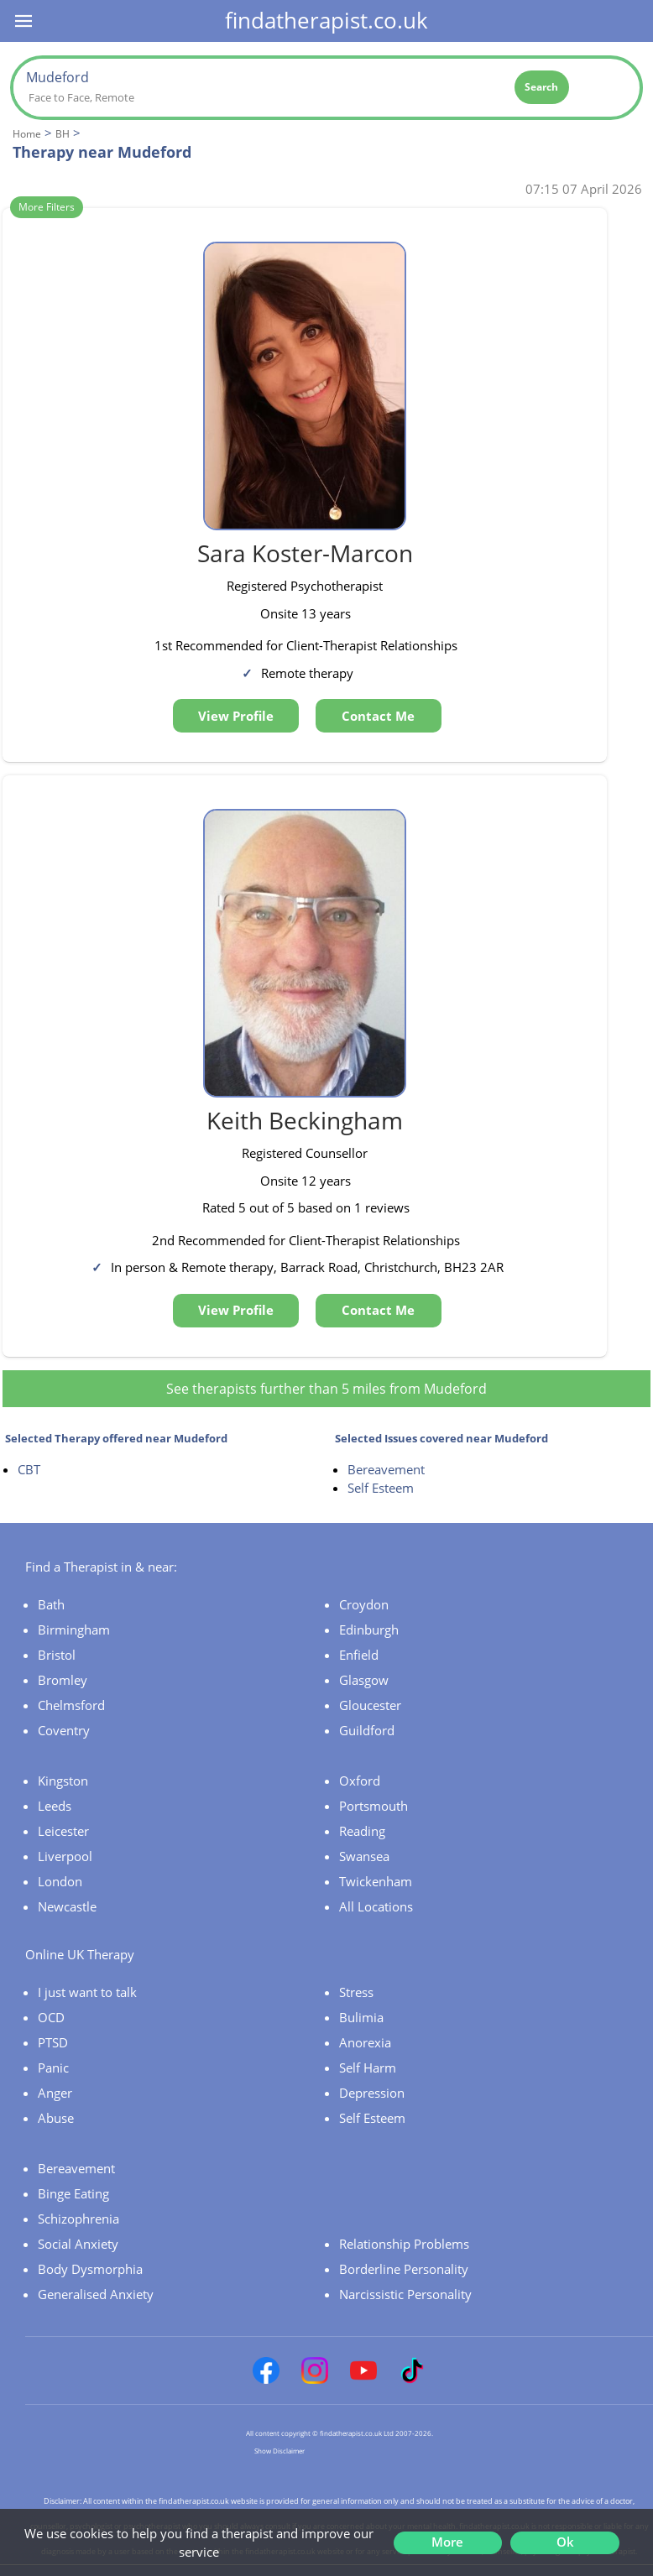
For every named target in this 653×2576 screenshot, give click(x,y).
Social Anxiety (78, 2243)
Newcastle (67, 1906)
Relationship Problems (404, 2243)
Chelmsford (71, 1705)
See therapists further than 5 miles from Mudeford (326, 1388)
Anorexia (365, 2042)
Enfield (359, 1654)
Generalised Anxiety (96, 2294)
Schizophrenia (78, 2218)
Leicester (63, 1830)
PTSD (53, 2042)
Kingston (63, 1780)
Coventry (64, 1730)
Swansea (364, 1856)
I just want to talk (87, 1992)
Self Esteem (380, 1487)
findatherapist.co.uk (326, 20)
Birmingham (74, 1629)
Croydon (364, 1604)
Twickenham (375, 1881)
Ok (565, 2541)
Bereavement (386, 1469)
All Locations (376, 1906)
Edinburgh (369, 1629)
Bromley (62, 1679)
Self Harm (367, 2067)
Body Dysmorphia (90, 2269)
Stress (356, 1992)
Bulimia (361, 2017)
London (60, 1881)
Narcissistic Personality (405, 2294)
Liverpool (65, 1856)
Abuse (56, 2117)
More (447, 2541)
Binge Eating (73, 2193)
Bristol (57, 1654)
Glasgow (364, 1679)
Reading (362, 1830)
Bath (51, 1604)
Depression (372, 2092)
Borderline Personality (403, 2269)
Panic (53, 2067)
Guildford (366, 1730)
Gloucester (370, 1705)
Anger (55, 2092)
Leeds (54, 1805)
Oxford (359, 1780)
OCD (51, 2017)
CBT (29, 1469)
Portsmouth (373, 1805)
